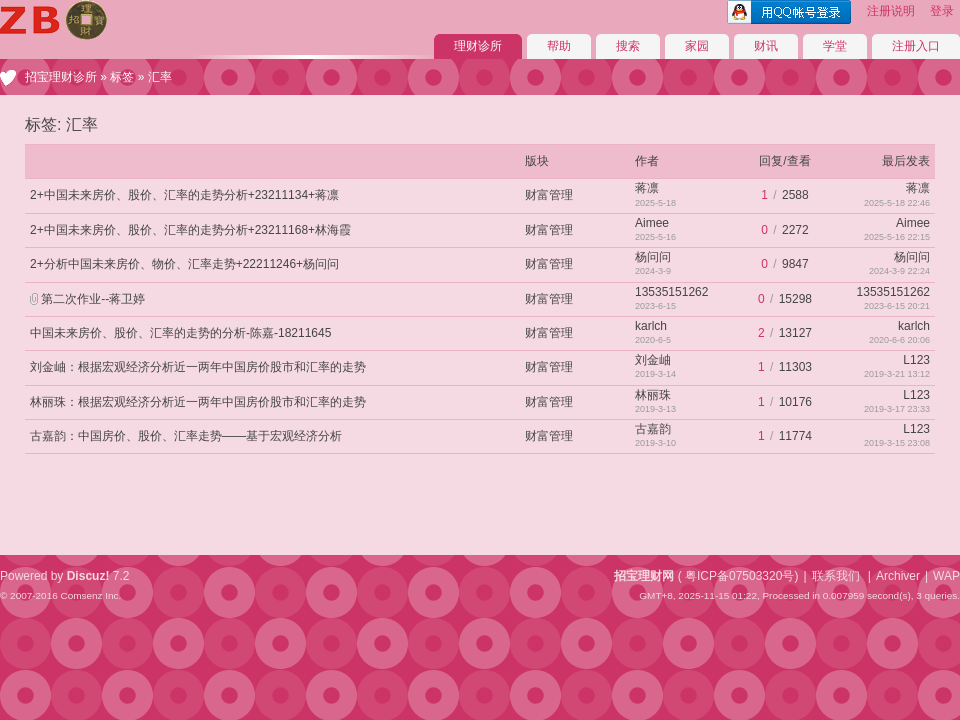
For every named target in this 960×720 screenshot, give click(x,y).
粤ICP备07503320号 (739, 576)
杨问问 (653, 257)
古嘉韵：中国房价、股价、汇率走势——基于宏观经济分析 (186, 436)
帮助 (559, 46)
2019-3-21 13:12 (897, 374)
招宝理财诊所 (61, 77)
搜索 (628, 46)
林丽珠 (653, 395)
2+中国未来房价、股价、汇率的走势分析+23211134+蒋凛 (184, 195)
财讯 (766, 46)
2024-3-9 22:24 (899, 271)
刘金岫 (653, 360)
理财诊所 (478, 46)
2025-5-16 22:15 (897, 237)
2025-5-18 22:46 (897, 203)
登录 (942, 11)
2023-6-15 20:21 (897, 306)
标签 (122, 77)
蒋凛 (647, 188)
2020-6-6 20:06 (899, 340)
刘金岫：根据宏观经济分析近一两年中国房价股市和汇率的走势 (198, 367)
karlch (651, 326)
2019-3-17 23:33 (897, 409)
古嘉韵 (653, 429)
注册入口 (916, 46)
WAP (946, 576)
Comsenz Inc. (90, 595)
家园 (697, 46)
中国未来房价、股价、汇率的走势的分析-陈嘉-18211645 (180, 333)
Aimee (652, 223)
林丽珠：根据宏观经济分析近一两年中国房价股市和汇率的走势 (198, 402)
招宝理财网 (644, 576)
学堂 (835, 46)
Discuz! (88, 576)
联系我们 (836, 576)
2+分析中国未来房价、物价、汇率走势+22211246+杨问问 (184, 264)
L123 (916, 360)
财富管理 (549, 195)
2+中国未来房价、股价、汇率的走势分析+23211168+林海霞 (190, 230)
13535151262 (671, 292)
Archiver (898, 576)
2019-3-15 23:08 (897, 443)
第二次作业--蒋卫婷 (93, 299)
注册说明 (891, 11)
